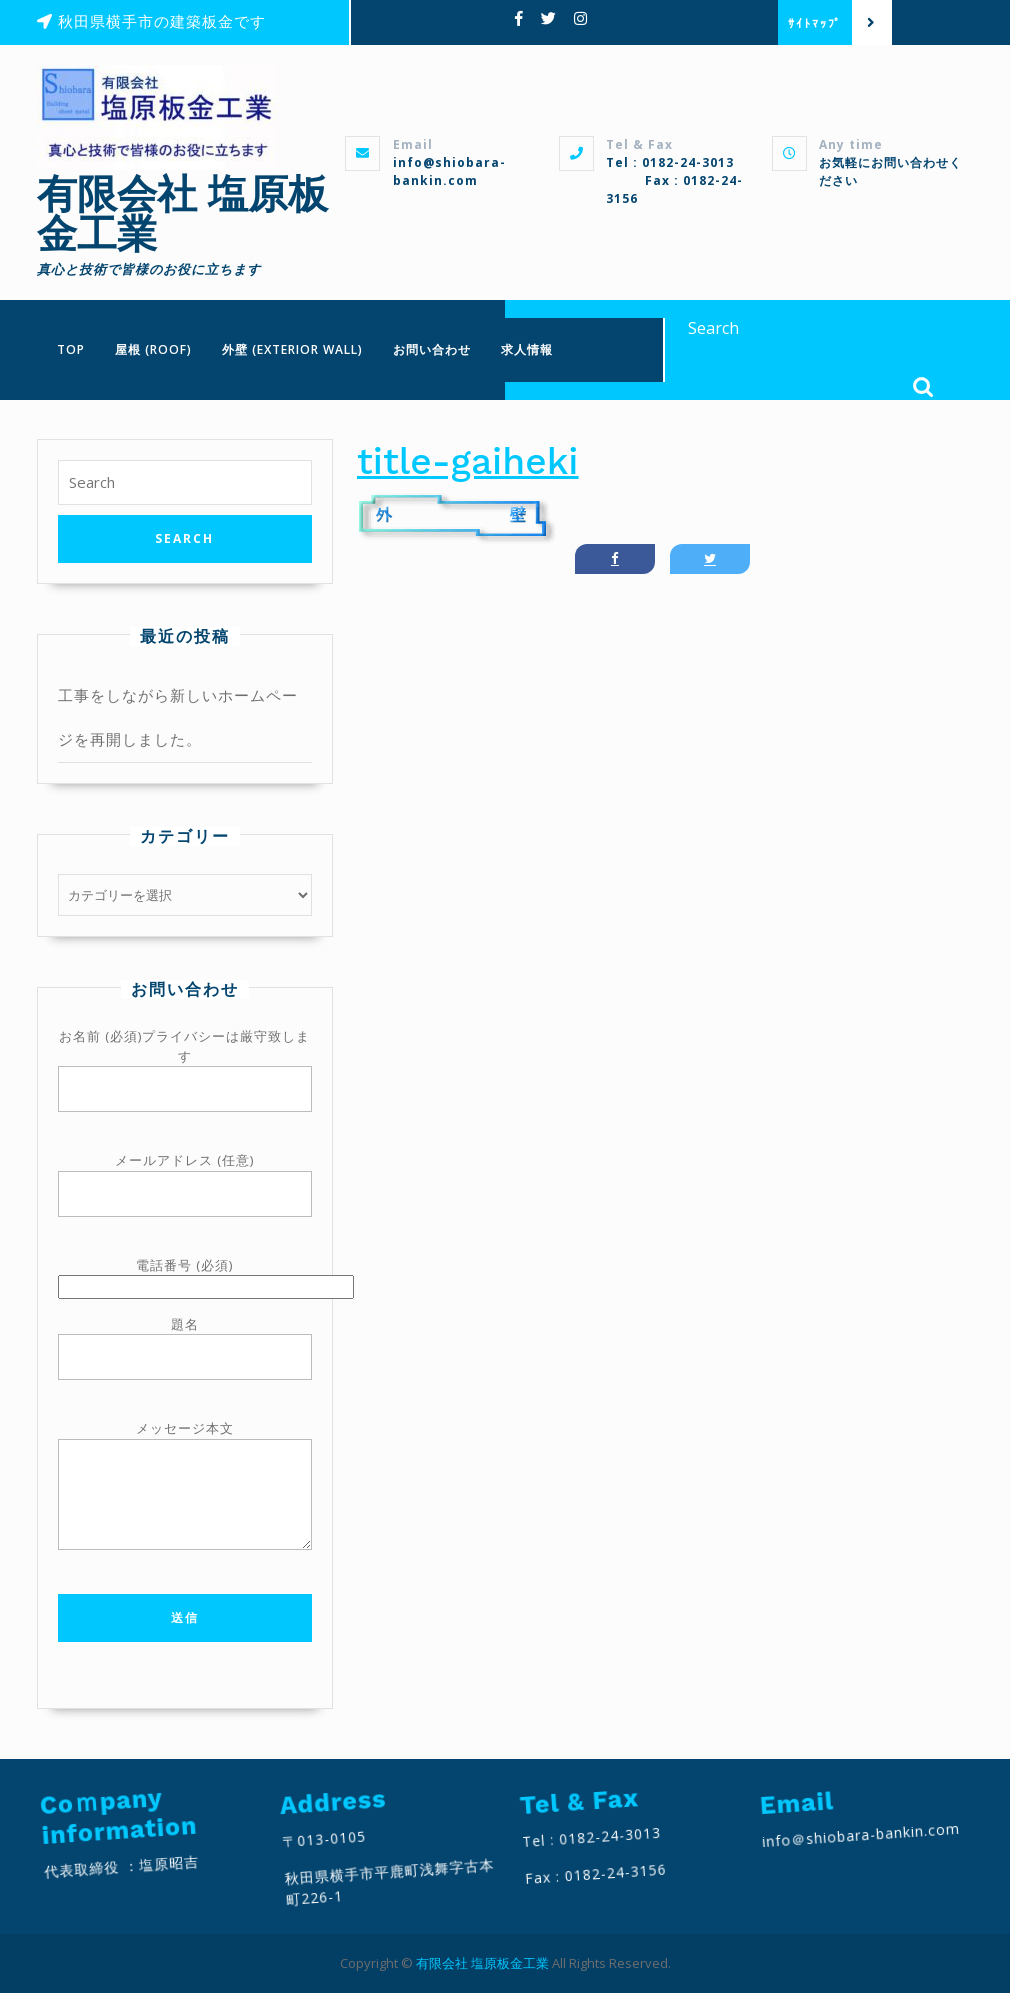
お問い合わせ (432, 349)
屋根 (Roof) (153, 349)
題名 (185, 1341)
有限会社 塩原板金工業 (182, 214)
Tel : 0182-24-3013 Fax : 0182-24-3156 (674, 180)
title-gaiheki (468, 461)
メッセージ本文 (185, 1498)
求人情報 (527, 349)
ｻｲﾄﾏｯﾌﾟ (820, 22)
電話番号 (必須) (185, 1276)
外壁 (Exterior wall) (292, 349)
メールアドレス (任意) (185, 1177)
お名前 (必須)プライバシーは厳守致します (185, 1063)
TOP (71, 349)
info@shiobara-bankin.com (449, 171)
